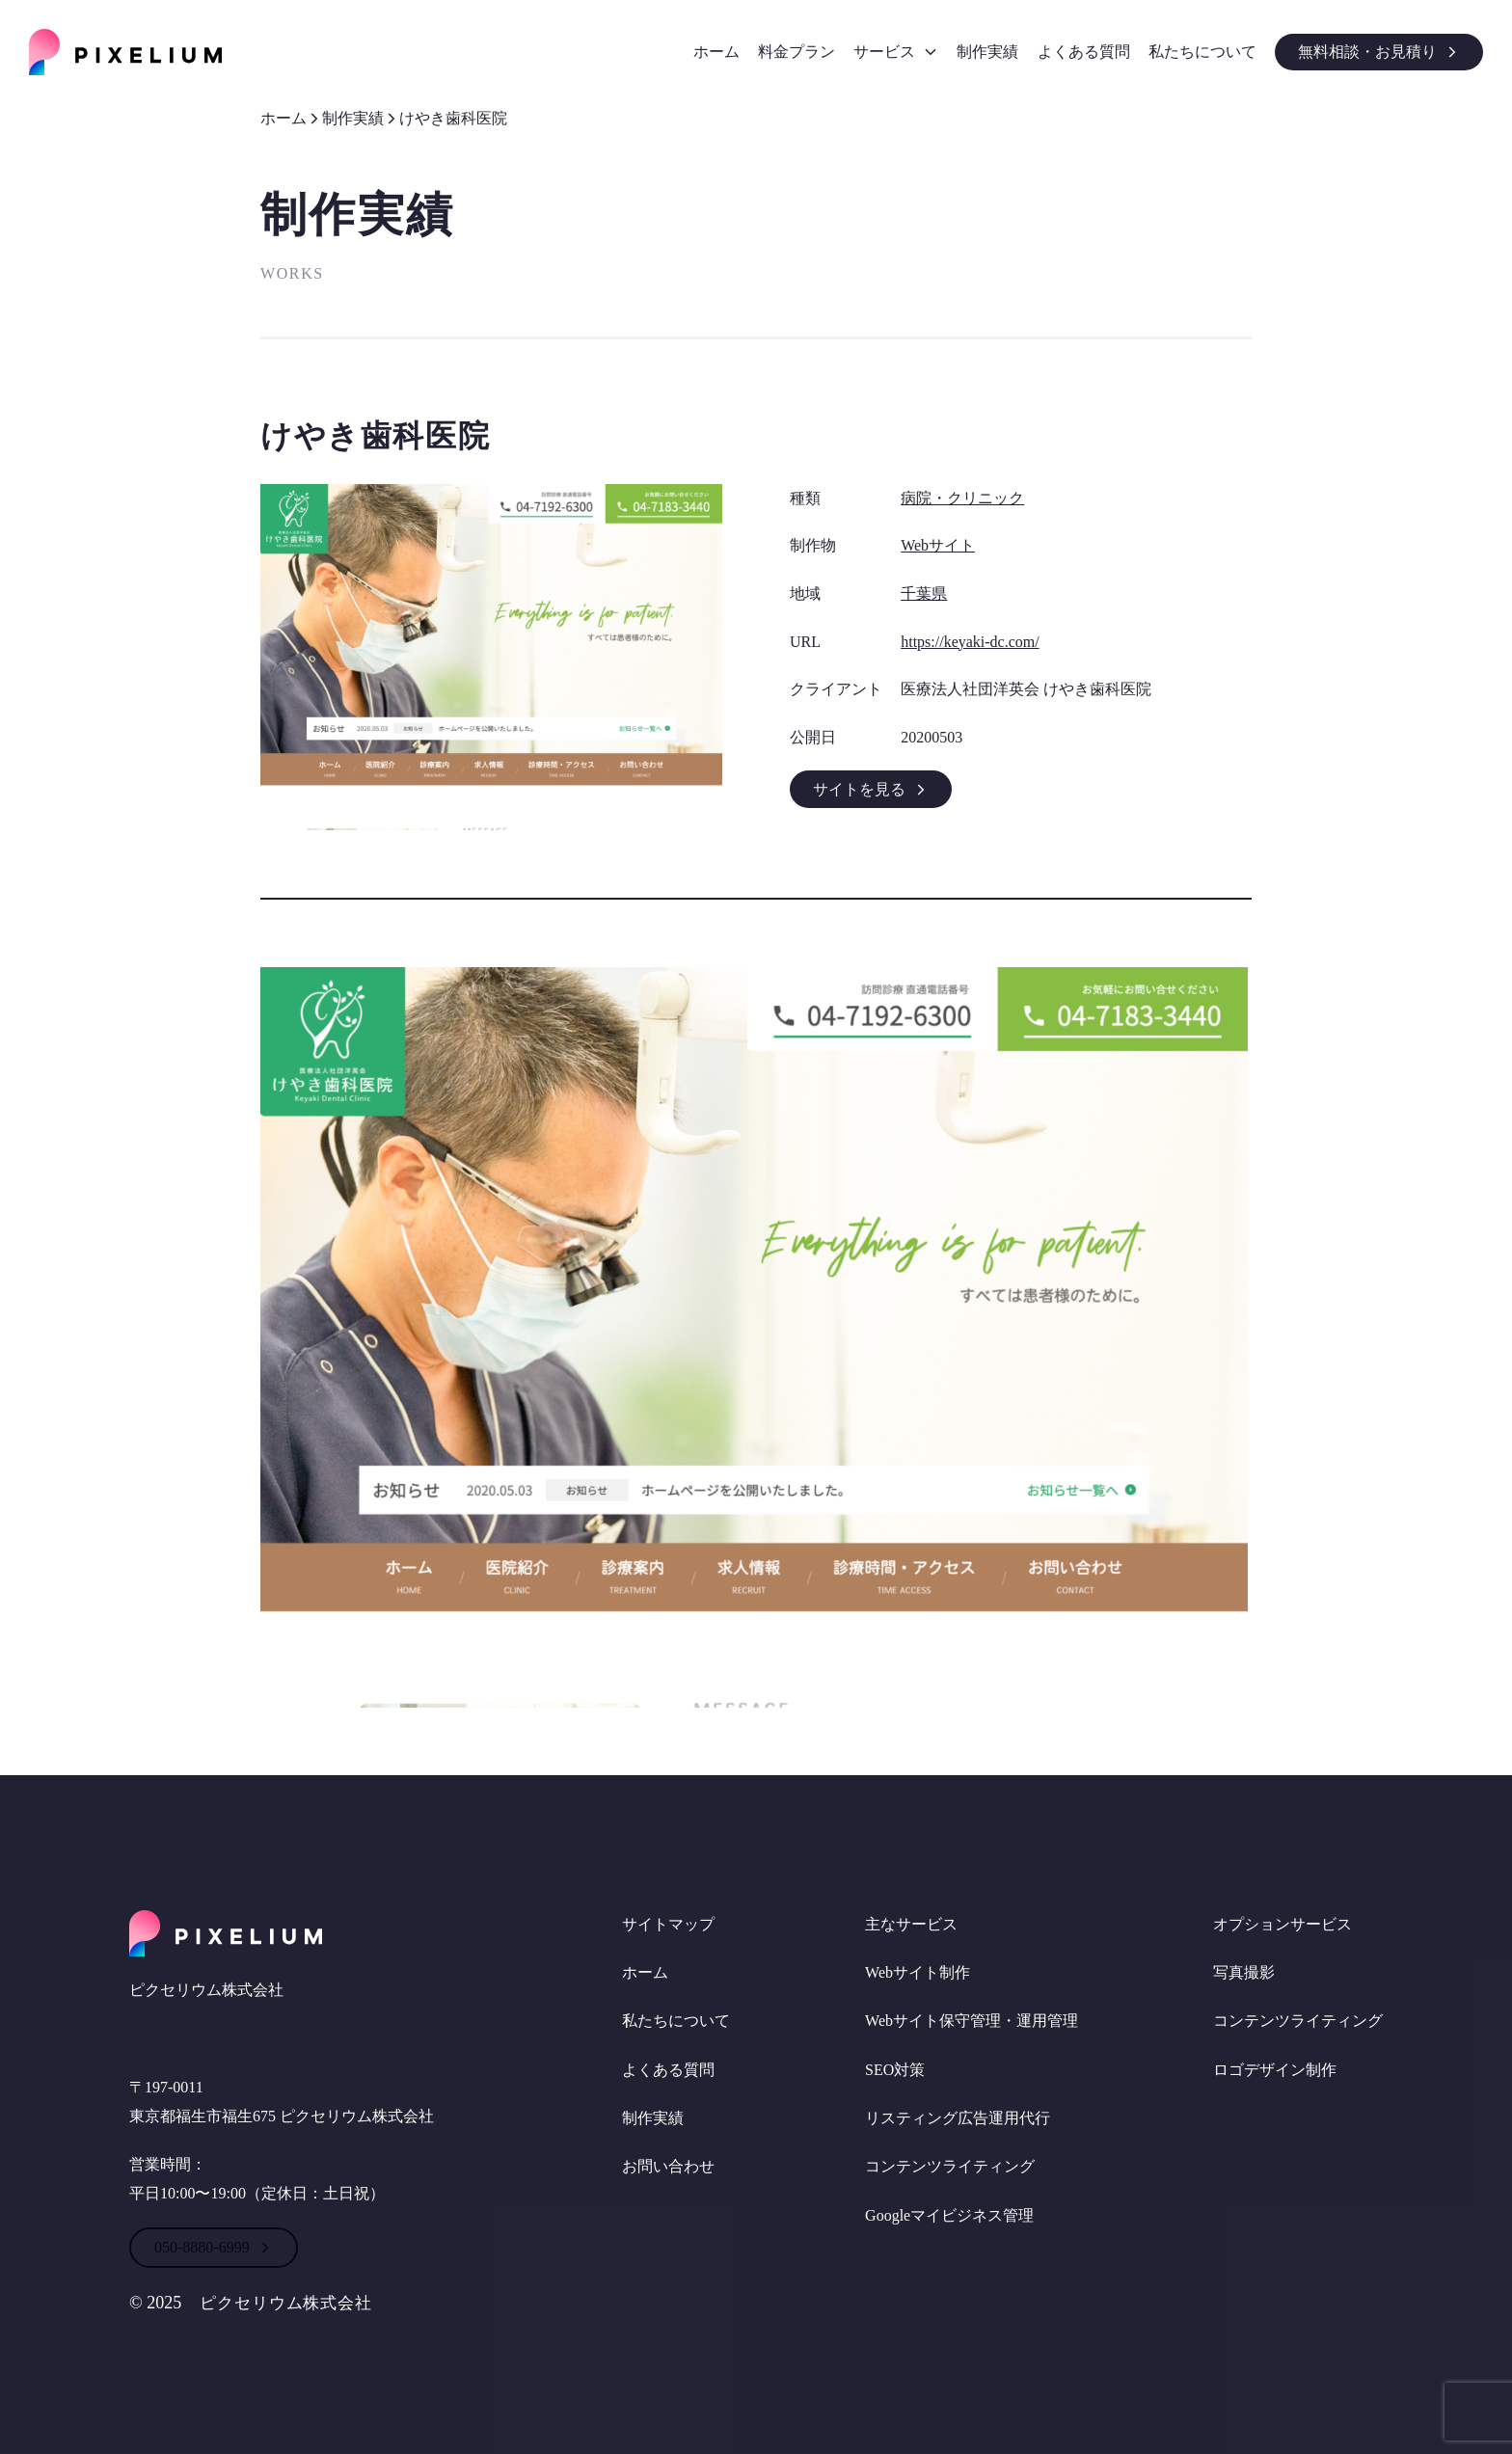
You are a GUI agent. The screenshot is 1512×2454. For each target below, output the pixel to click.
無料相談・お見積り (1379, 51)
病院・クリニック (962, 498)
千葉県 (924, 593)
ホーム (283, 118)
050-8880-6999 (213, 2247)
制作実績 (353, 118)
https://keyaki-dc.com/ (970, 642)
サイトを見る (871, 789)
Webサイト (938, 545)
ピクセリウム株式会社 (291, 2302)
